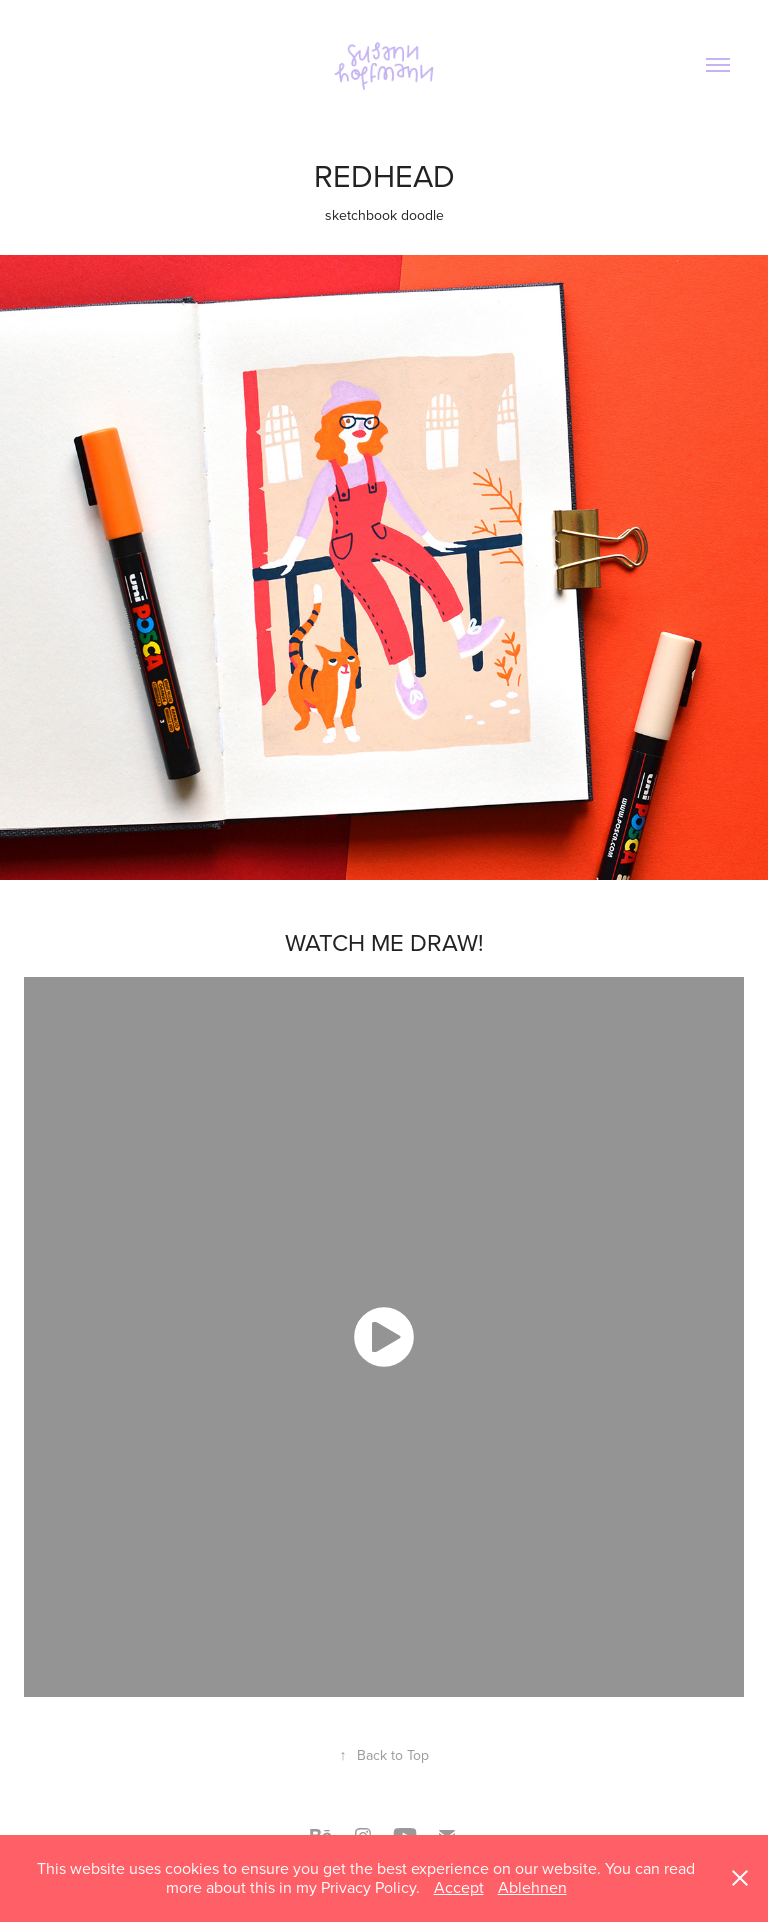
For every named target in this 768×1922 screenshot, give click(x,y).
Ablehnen (532, 1887)
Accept (459, 1887)
